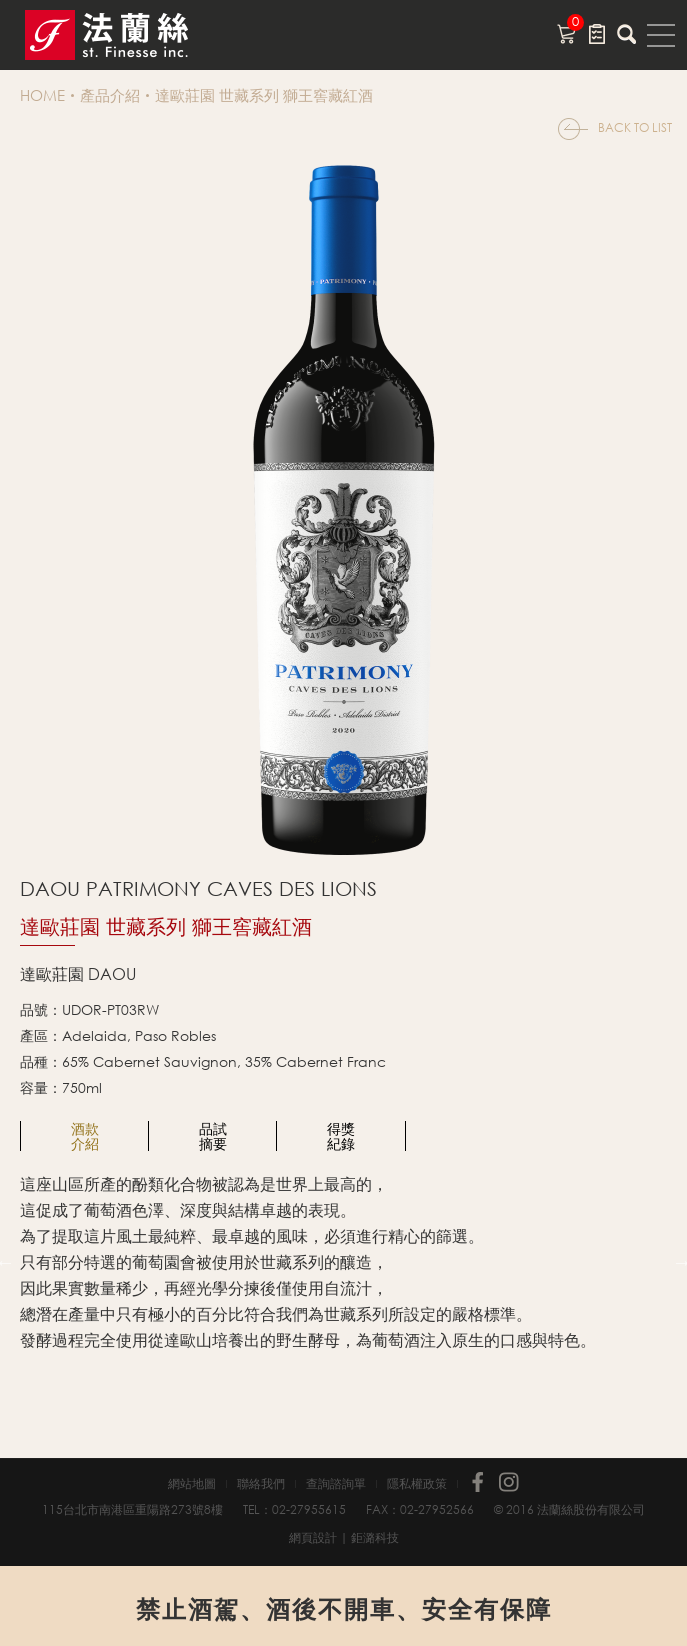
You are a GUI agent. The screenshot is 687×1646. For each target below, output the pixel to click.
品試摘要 (213, 1136)
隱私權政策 (417, 1484)
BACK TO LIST (635, 127)
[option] (85, 1136)
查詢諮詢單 (336, 1484)
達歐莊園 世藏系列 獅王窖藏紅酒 (264, 95)
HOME (42, 95)
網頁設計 (313, 1537)
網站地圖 (192, 1484)
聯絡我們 (261, 1484)
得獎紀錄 (341, 1136)
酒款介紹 (85, 1136)
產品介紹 (110, 95)
